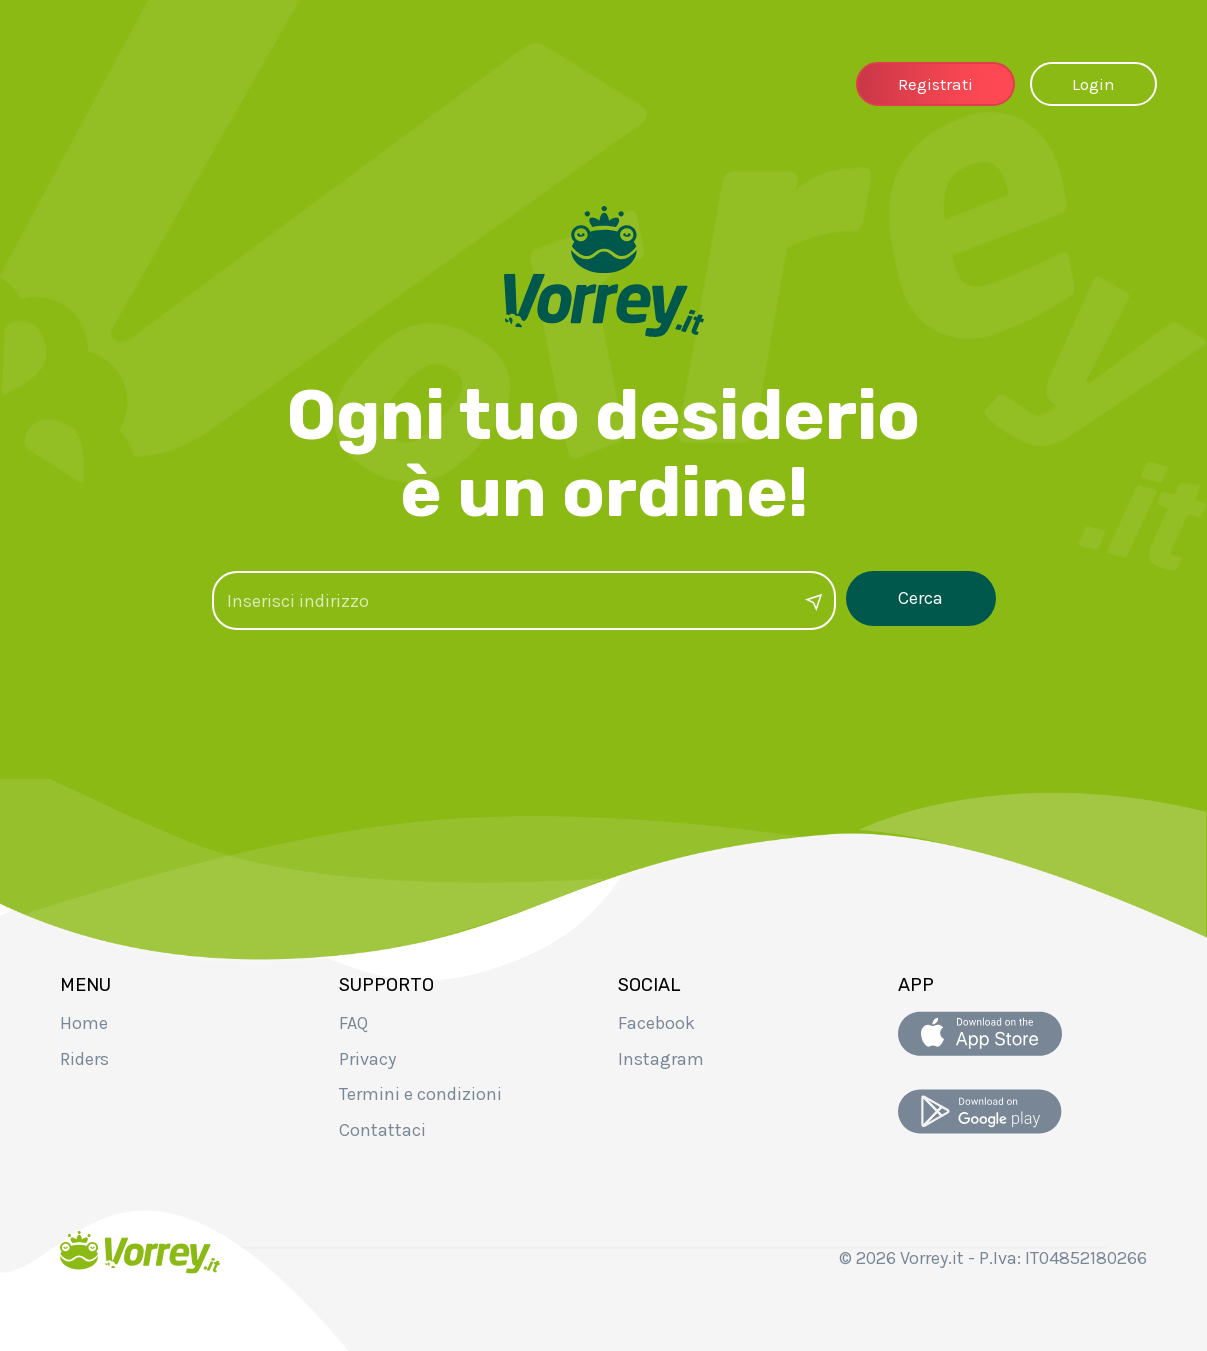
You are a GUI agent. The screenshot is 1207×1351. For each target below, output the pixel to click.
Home (84, 1023)
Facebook (656, 1023)
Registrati (935, 84)
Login (1093, 84)
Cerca (920, 598)
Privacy (367, 1059)
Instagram (661, 1059)
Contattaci (382, 1130)
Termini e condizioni (420, 1094)
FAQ (353, 1023)
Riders (84, 1059)
